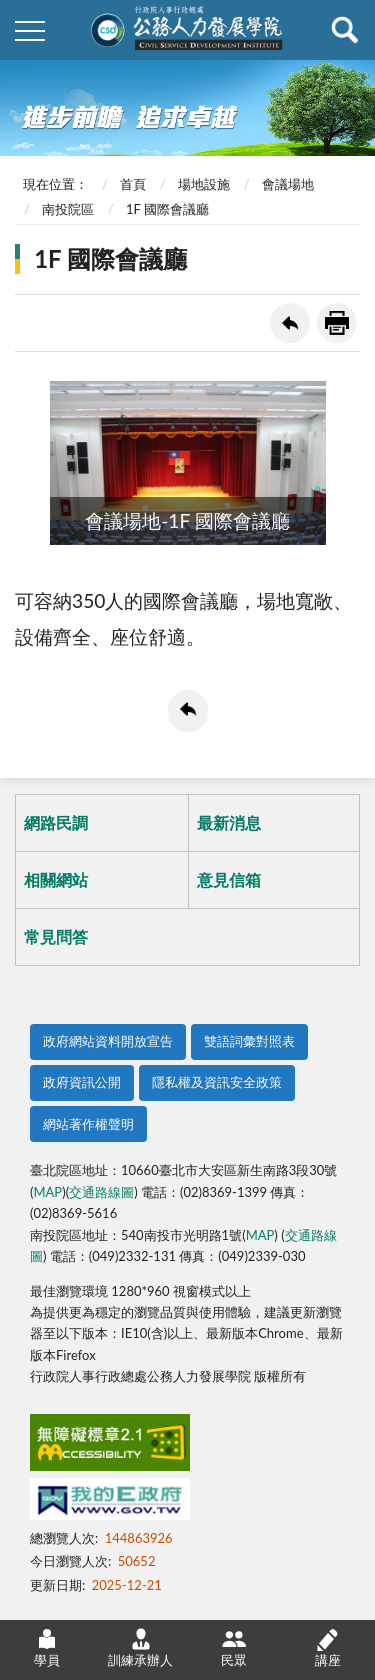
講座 (328, 1647)
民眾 (234, 1647)
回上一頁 (290, 323)
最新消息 (229, 822)
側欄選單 (30, 31)
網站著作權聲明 (88, 1124)
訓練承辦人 (140, 1647)
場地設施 (204, 184)
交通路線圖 (101, 1192)
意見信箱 (229, 879)
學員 (47, 1647)
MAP (47, 1192)
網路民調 (56, 822)
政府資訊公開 (82, 1082)
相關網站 (56, 879)
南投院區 (68, 209)
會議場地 (288, 184)
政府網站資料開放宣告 (108, 1041)
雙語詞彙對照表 (249, 1041)
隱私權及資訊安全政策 (217, 1082)
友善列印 (337, 323)
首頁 (133, 184)
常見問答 (56, 936)
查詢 (345, 30)
